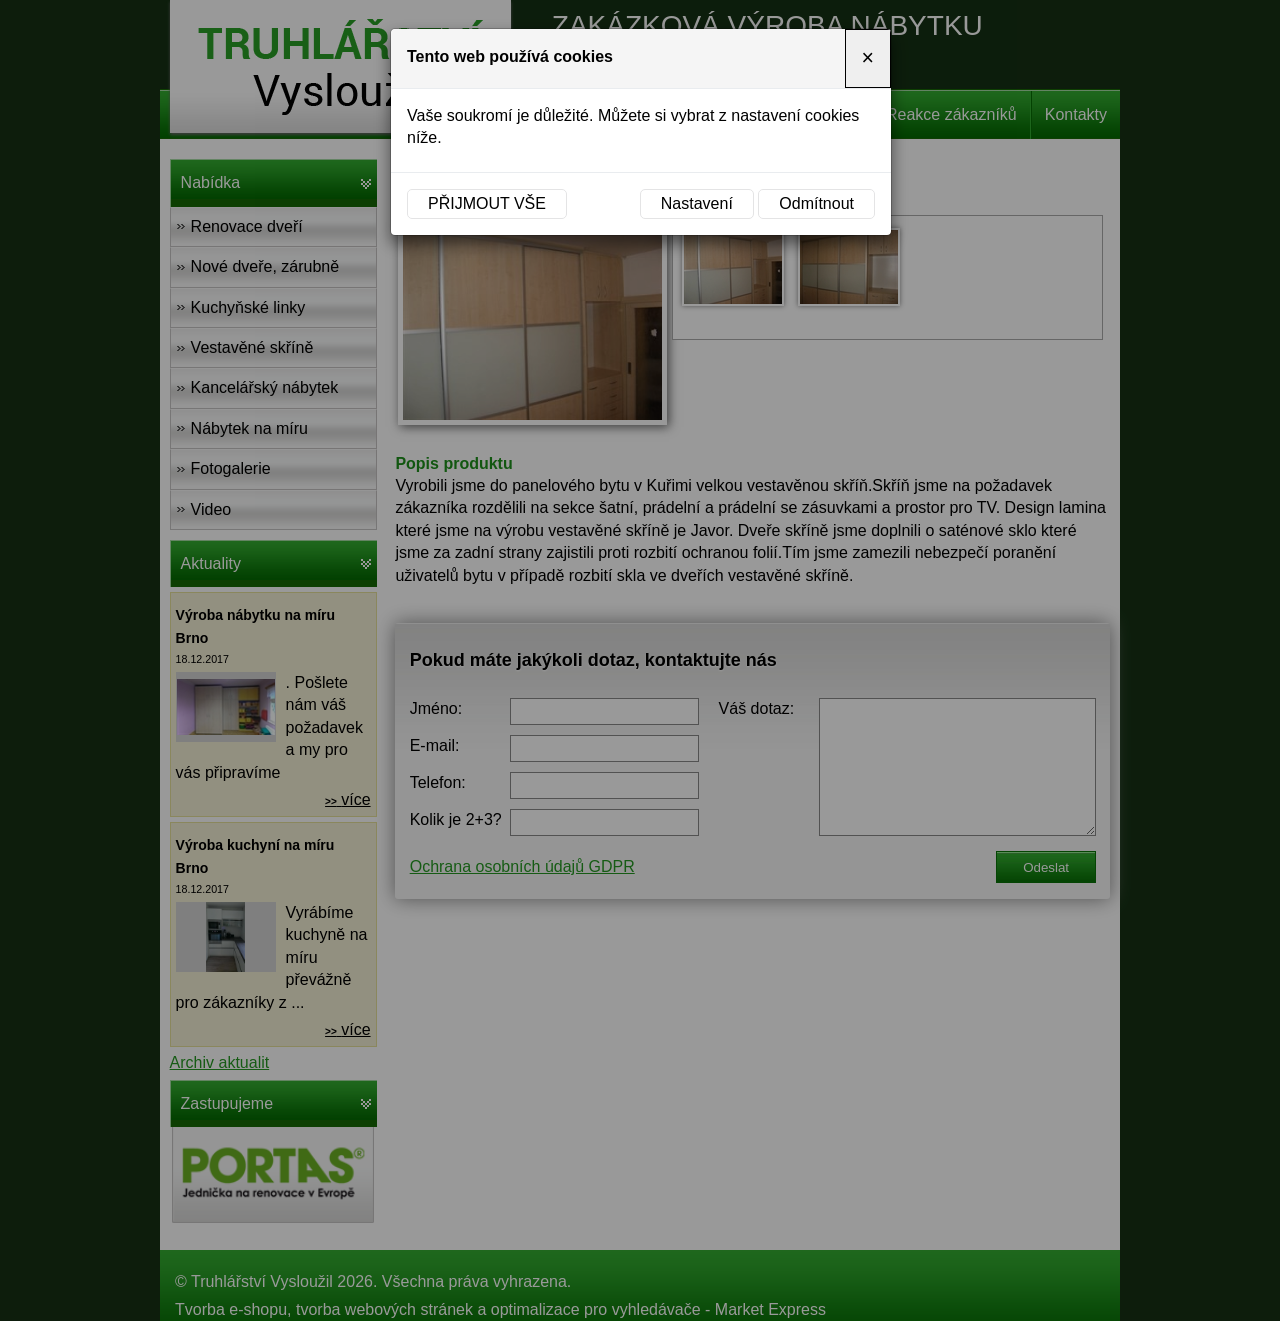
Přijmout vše (487, 203)
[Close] (868, 58)
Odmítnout (816, 203)
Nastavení (697, 203)
